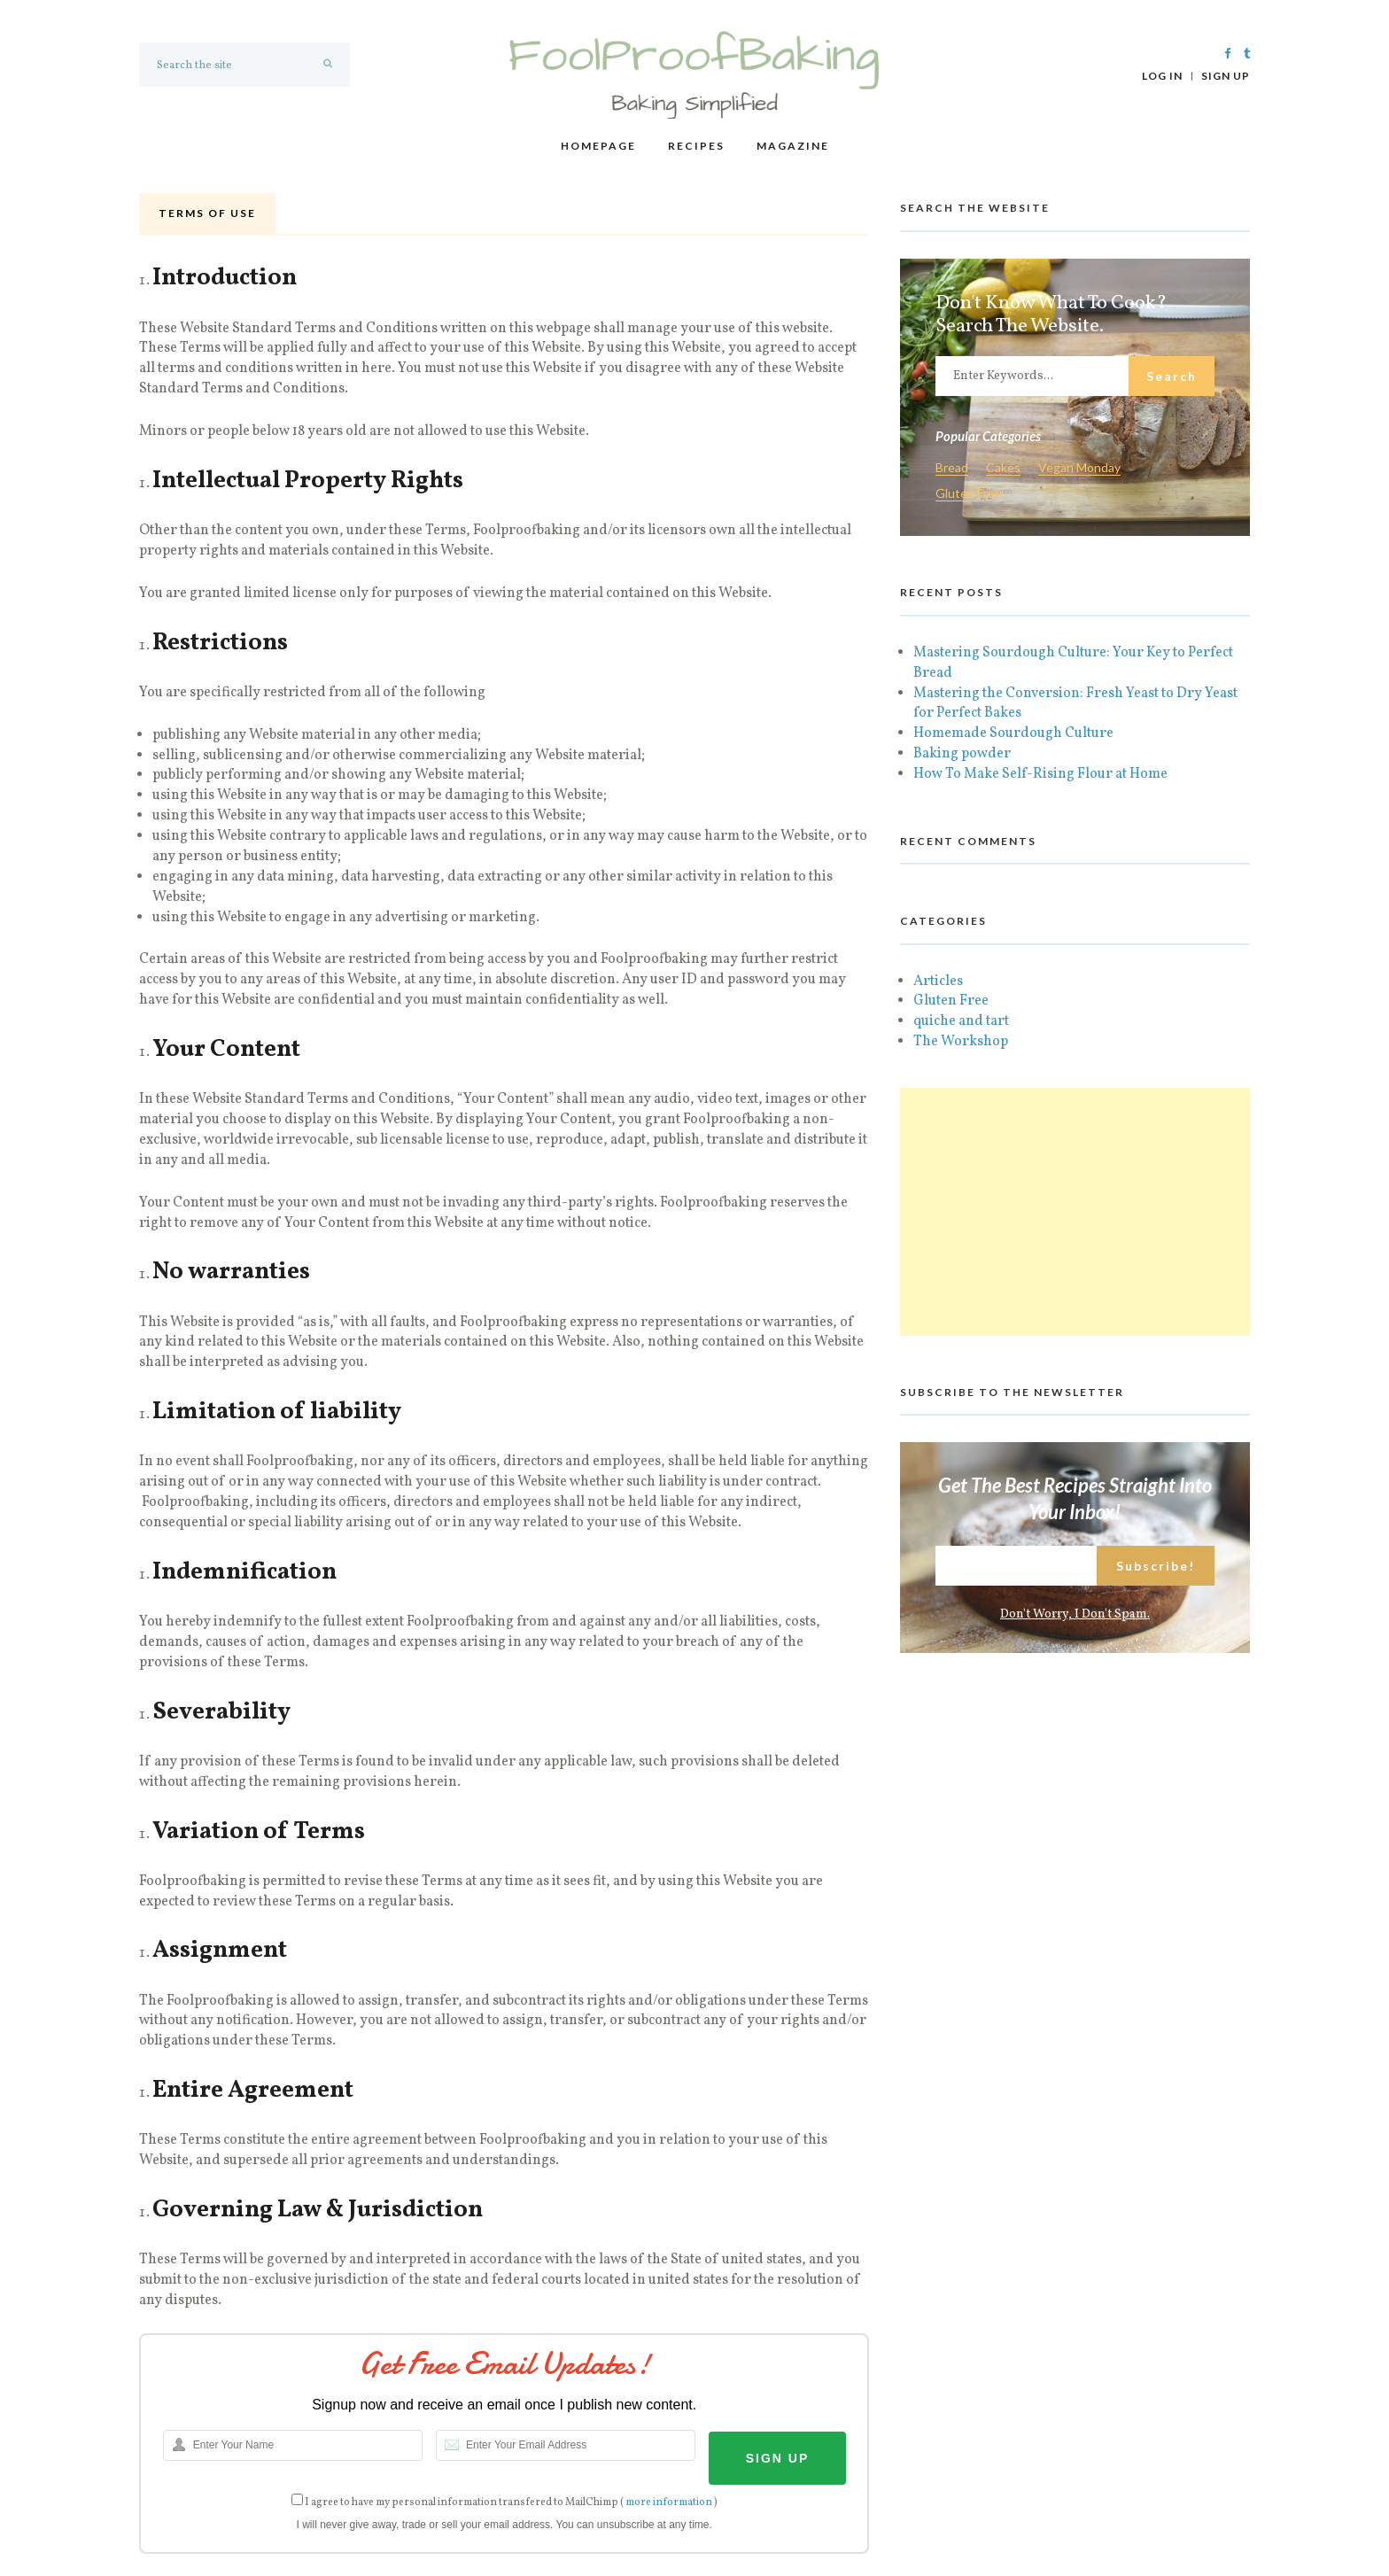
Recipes (696, 145)
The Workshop (960, 1041)
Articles (938, 981)
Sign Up (1225, 76)
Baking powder (962, 754)
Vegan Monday (1079, 468)
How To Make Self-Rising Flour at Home (1040, 774)
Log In (1162, 76)
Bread (951, 468)
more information (668, 2502)
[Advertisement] (1075, 1212)
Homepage (598, 145)
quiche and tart (961, 1021)
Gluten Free (968, 493)
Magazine (793, 145)
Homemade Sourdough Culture (1013, 733)
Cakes (1003, 468)
